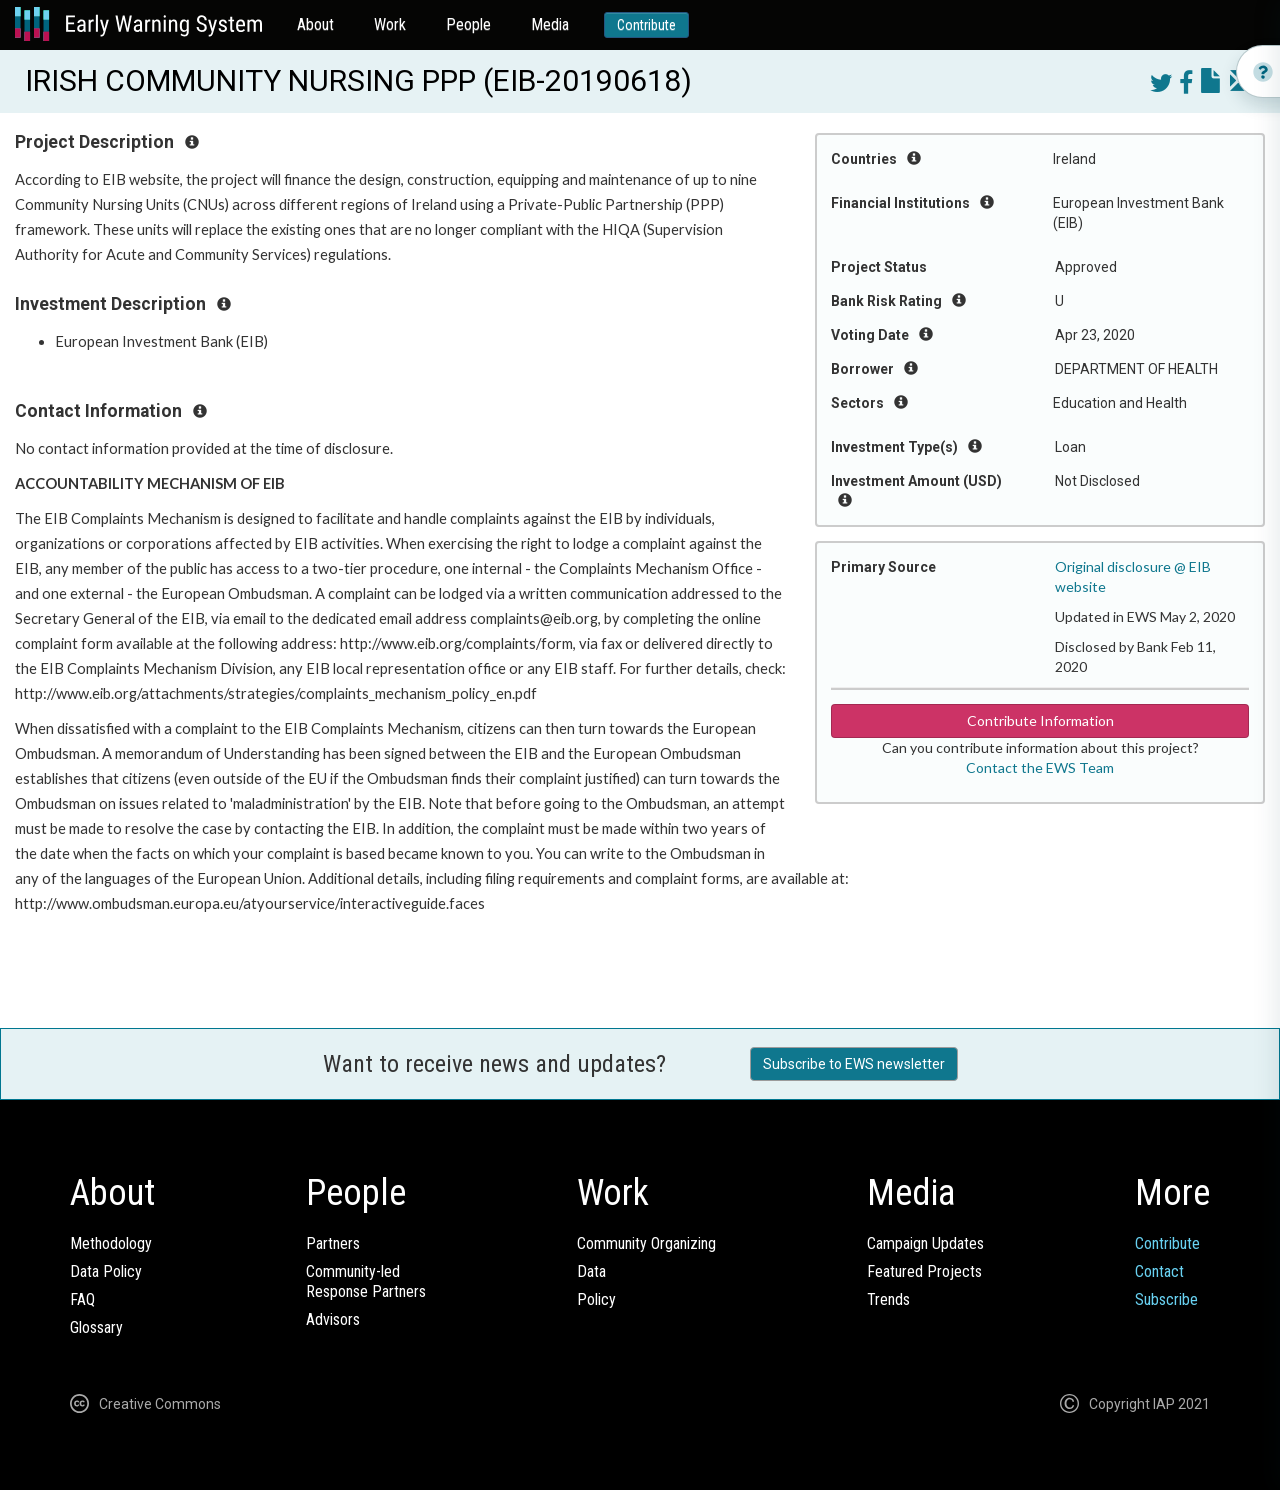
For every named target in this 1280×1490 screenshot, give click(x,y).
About (315, 24)
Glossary (96, 1327)
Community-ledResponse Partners (366, 1281)
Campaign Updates (925, 1243)
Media (550, 24)
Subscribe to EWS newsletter (854, 1064)
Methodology (111, 1243)
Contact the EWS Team (1040, 767)
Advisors (333, 1319)
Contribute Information (1040, 720)
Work (390, 24)
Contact (1159, 1271)
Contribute (646, 25)
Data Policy (106, 1271)
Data (591, 1271)
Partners (333, 1243)
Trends (888, 1299)
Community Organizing (646, 1243)
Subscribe (1166, 1299)
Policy (596, 1299)
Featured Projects (924, 1271)
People (468, 24)
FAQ (82, 1299)
